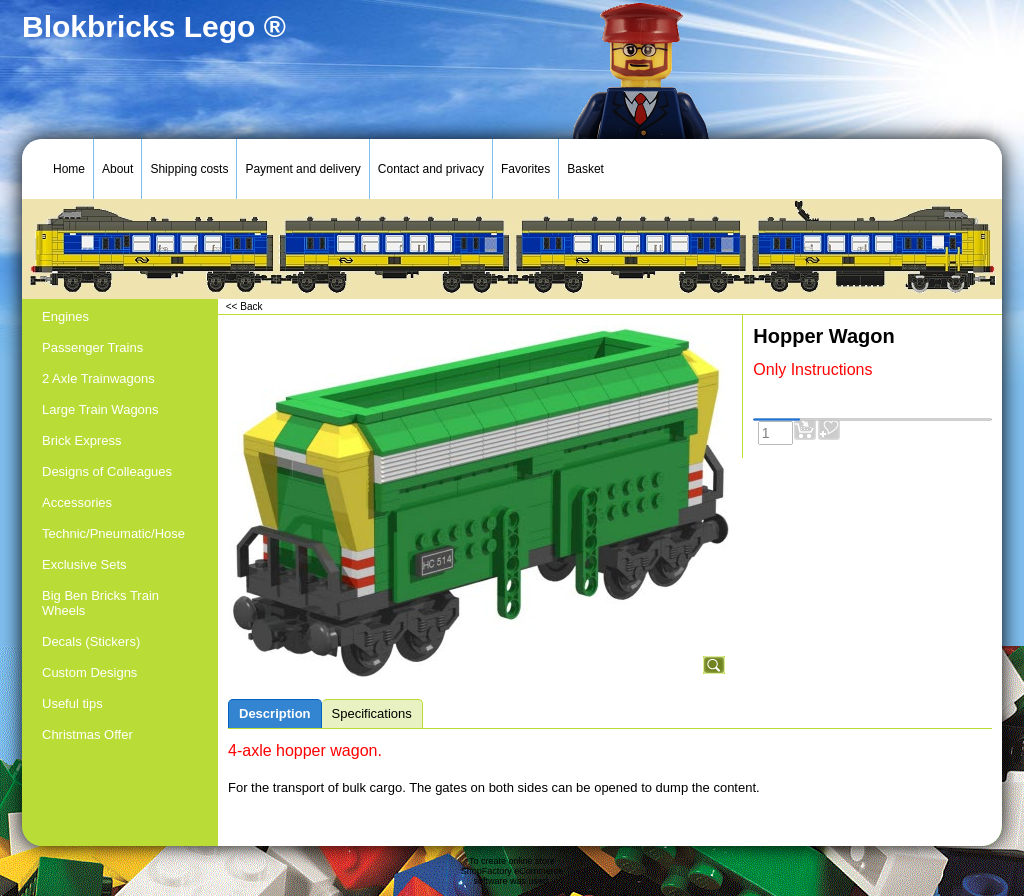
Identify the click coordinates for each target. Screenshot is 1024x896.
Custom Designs (89, 672)
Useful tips (72, 703)
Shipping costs (189, 169)
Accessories (77, 502)
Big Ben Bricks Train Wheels (100, 603)
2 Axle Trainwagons (98, 378)
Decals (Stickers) (91, 641)
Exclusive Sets (84, 564)
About (117, 169)
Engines (65, 316)
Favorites (525, 169)
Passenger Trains (92, 347)
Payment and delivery (302, 169)
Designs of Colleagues (107, 471)
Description (275, 713)
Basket (585, 169)
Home (69, 169)
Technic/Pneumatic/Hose (113, 533)
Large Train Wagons (100, 409)
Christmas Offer (87, 734)
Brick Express (81, 440)
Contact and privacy (431, 169)
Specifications (372, 713)
